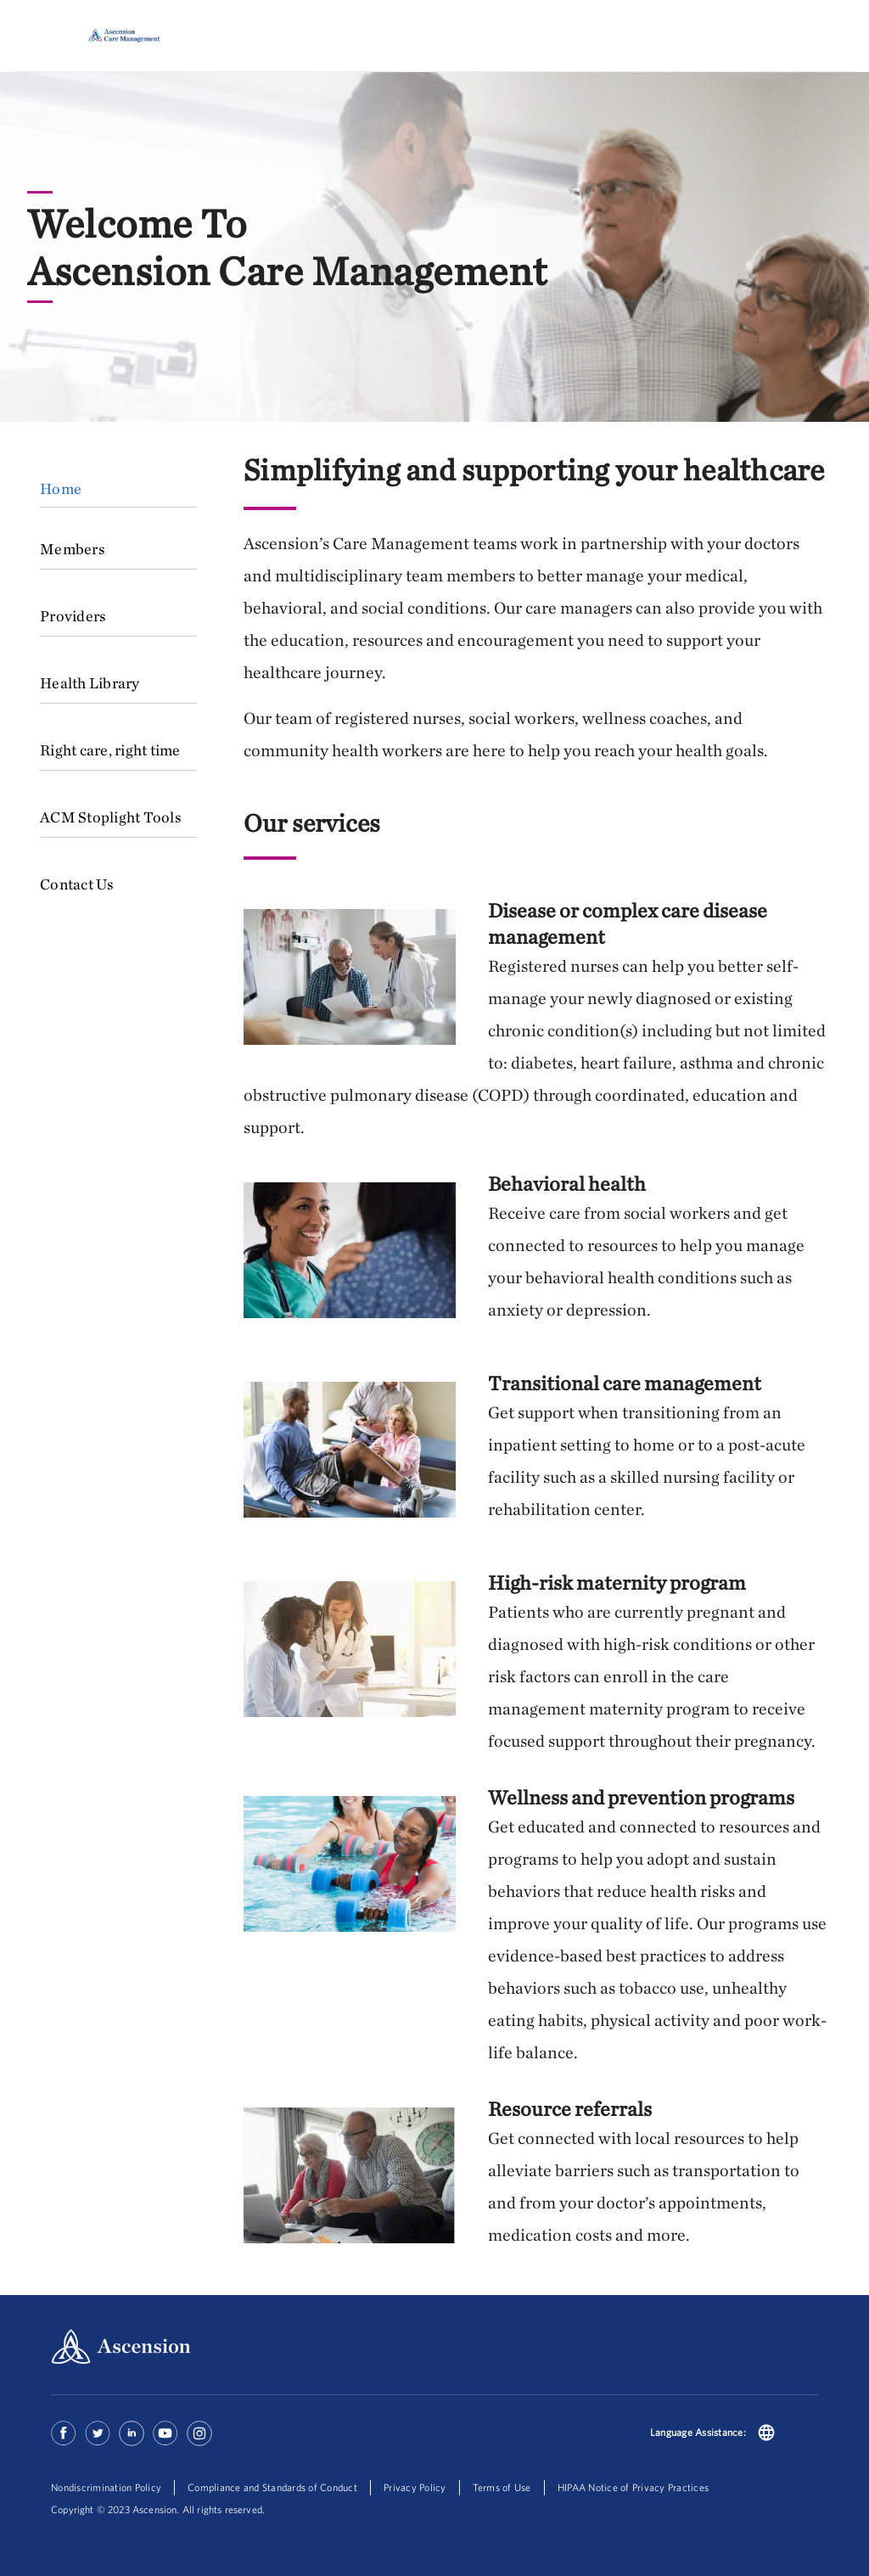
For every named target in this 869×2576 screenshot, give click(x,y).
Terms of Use (502, 2487)
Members (72, 548)
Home (60, 488)
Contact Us (77, 884)
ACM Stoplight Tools (111, 817)
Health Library (90, 683)
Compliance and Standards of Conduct (272, 2487)
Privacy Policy (415, 2487)
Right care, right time (110, 750)
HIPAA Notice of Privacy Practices (633, 2487)
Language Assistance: (698, 2432)
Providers (73, 616)
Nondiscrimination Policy (106, 2487)
